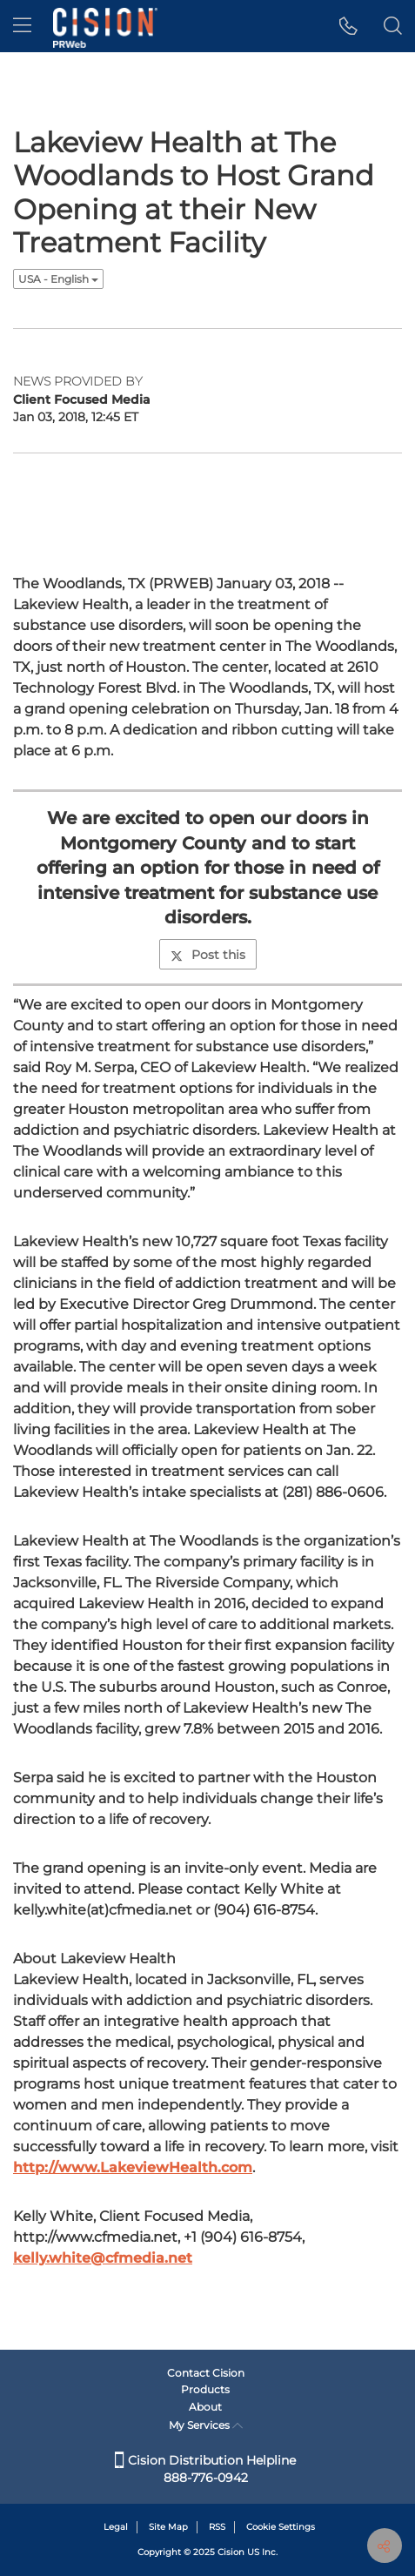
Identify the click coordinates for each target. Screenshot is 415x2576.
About (205, 2406)
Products (205, 2389)
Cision (231, 2552)
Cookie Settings (280, 2526)
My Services (206, 2425)
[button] (348, 26)
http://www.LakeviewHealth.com (132, 2167)
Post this (208, 955)
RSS (217, 2526)
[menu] (22, 26)
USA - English (58, 278)
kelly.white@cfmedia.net (102, 2258)
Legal (116, 2526)
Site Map (168, 2526)
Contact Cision (205, 2372)
